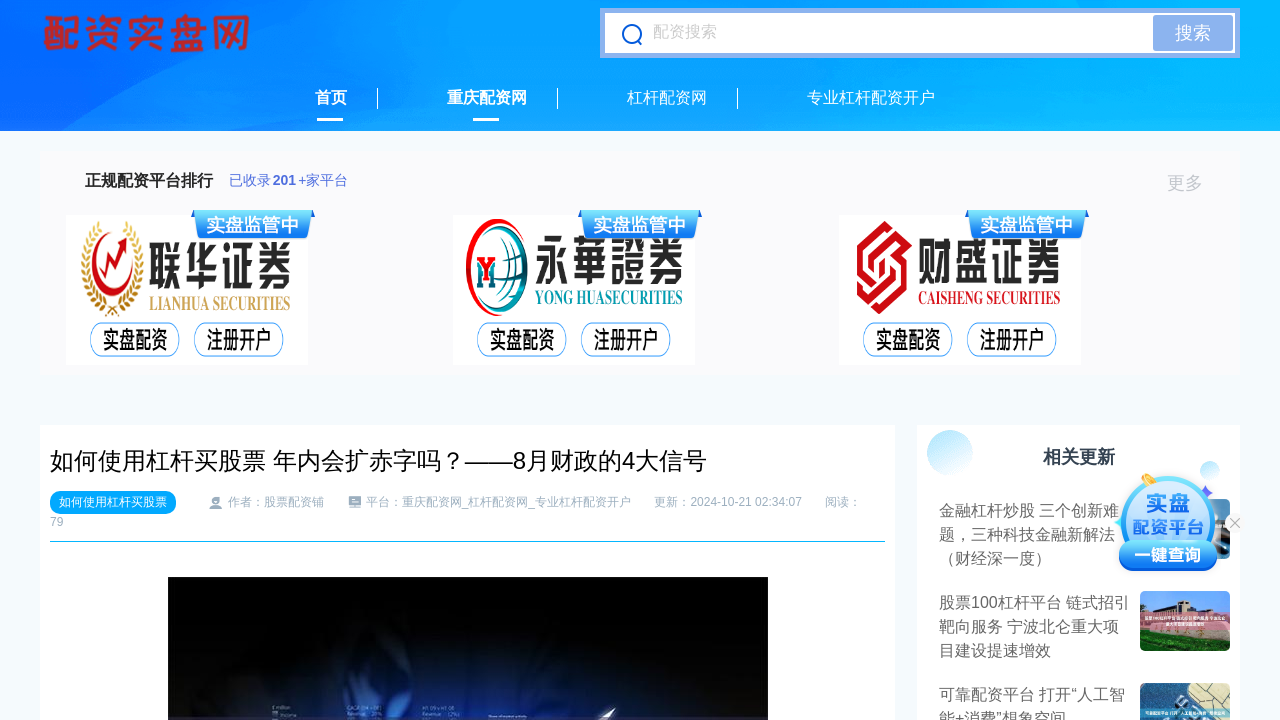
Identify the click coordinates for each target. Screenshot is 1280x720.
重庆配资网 (487, 97)
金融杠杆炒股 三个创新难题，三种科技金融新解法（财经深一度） (1029, 534)
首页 (331, 97)
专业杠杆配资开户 (871, 97)
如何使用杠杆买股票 (113, 502)
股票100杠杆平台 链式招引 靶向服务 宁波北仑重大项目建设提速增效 (1034, 626)
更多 (1193, 183)
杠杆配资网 (667, 97)
